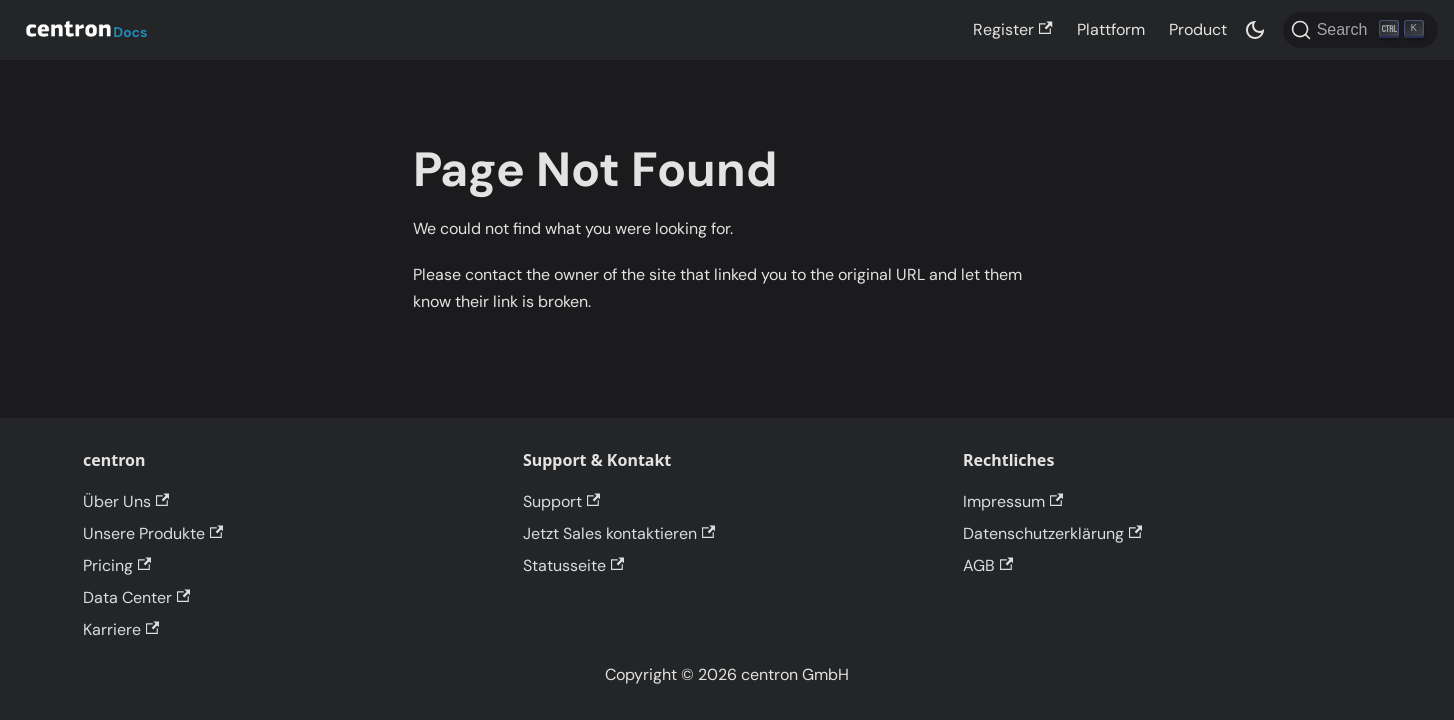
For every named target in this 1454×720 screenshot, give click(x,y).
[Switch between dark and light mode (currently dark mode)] (1255, 30)
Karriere (121, 629)
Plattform (1111, 29)
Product (1198, 29)
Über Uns (126, 501)
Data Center (136, 597)
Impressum (1013, 501)
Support (561, 501)
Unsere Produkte (153, 533)
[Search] (1360, 30)
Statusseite (573, 565)
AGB (988, 565)
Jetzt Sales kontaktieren (619, 533)
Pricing (117, 565)
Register (1012, 29)
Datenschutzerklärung (1052, 533)
